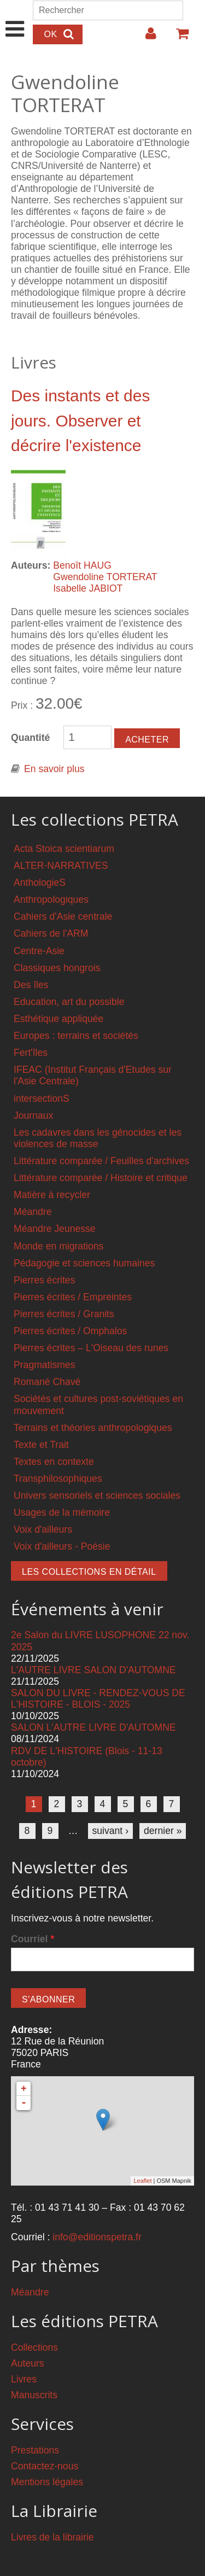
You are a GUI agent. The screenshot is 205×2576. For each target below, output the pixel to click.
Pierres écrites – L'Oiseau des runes (91, 1347)
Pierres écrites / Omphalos (70, 1330)
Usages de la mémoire (62, 1512)
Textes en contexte (54, 1461)
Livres (24, 2379)
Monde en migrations (58, 1246)
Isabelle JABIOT (87, 588)
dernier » (162, 1830)
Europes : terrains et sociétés (76, 1035)
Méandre (32, 1211)
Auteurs (27, 2363)
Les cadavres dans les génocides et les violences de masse (97, 1138)
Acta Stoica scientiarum (64, 848)
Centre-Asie (39, 950)
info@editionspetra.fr (97, 2237)
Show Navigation (15, 17)
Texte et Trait (41, 1444)
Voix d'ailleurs (43, 1529)
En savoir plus (54, 768)
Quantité (30, 737)
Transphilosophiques (58, 1478)
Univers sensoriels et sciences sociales (97, 1495)
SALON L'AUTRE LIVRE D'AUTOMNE (93, 1727)
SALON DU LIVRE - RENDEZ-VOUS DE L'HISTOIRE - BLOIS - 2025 (98, 1698)
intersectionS (41, 1098)
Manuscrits (34, 2395)
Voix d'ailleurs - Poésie (62, 1546)
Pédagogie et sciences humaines (84, 1263)
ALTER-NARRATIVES (61, 865)
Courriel (32, 1939)
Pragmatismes (44, 1364)
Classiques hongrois (57, 967)
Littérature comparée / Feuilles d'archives (101, 1160)
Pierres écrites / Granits (64, 1314)
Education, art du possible (69, 1001)
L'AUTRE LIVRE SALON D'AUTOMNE (93, 1669)
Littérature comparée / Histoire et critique (101, 1177)
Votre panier (178, 38)
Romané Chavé (47, 1381)
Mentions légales (47, 2481)
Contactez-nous (44, 2466)
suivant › (110, 1830)
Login (145, 38)
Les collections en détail (89, 1571)
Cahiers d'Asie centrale (63, 916)
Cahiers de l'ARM (51, 933)
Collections (34, 2347)
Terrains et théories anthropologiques (93, 1427)
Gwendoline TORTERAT (105, 576)
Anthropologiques (51, 899)
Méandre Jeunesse (55, 1228)
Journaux (33, 1115)
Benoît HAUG (82, 565)
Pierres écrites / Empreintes (73, 1297)
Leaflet (142, 2180)
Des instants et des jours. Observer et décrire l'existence (80, 421)
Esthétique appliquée (58, 1018)
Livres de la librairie (52, 2537)
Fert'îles (31, 1052)
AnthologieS (40, 882)
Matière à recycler (52, 1194)
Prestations (35, 2450)
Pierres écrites (44, 1280)
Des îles (31, 984)
